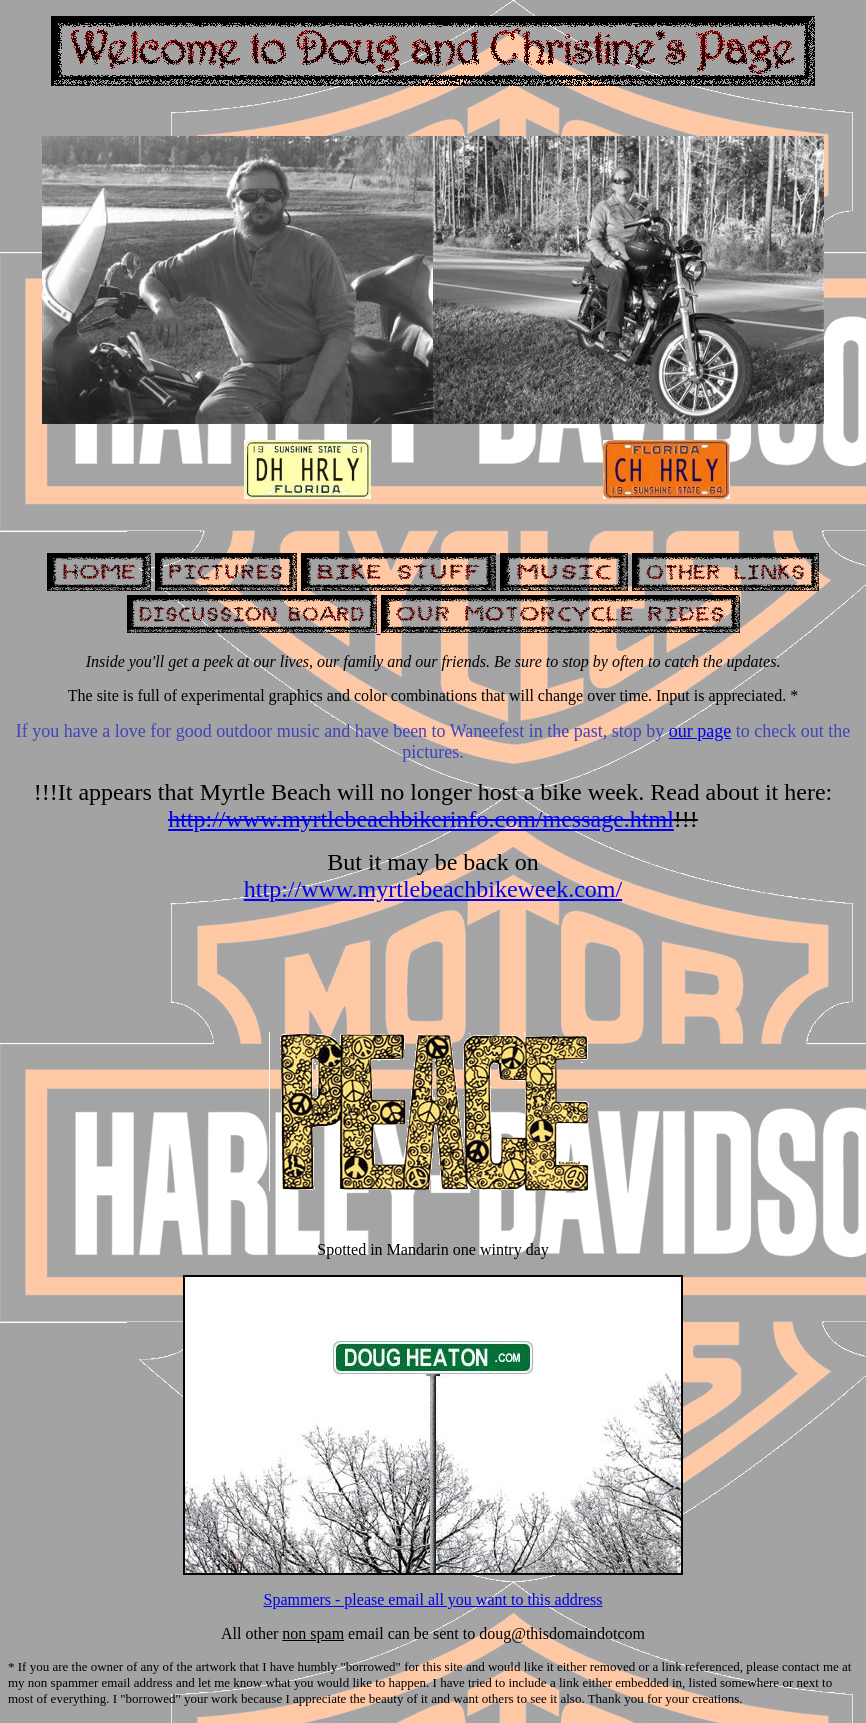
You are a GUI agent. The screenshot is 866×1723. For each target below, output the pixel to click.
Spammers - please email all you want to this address (432, 1599)
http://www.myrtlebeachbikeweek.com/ (433, 889)
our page (700, 731)
